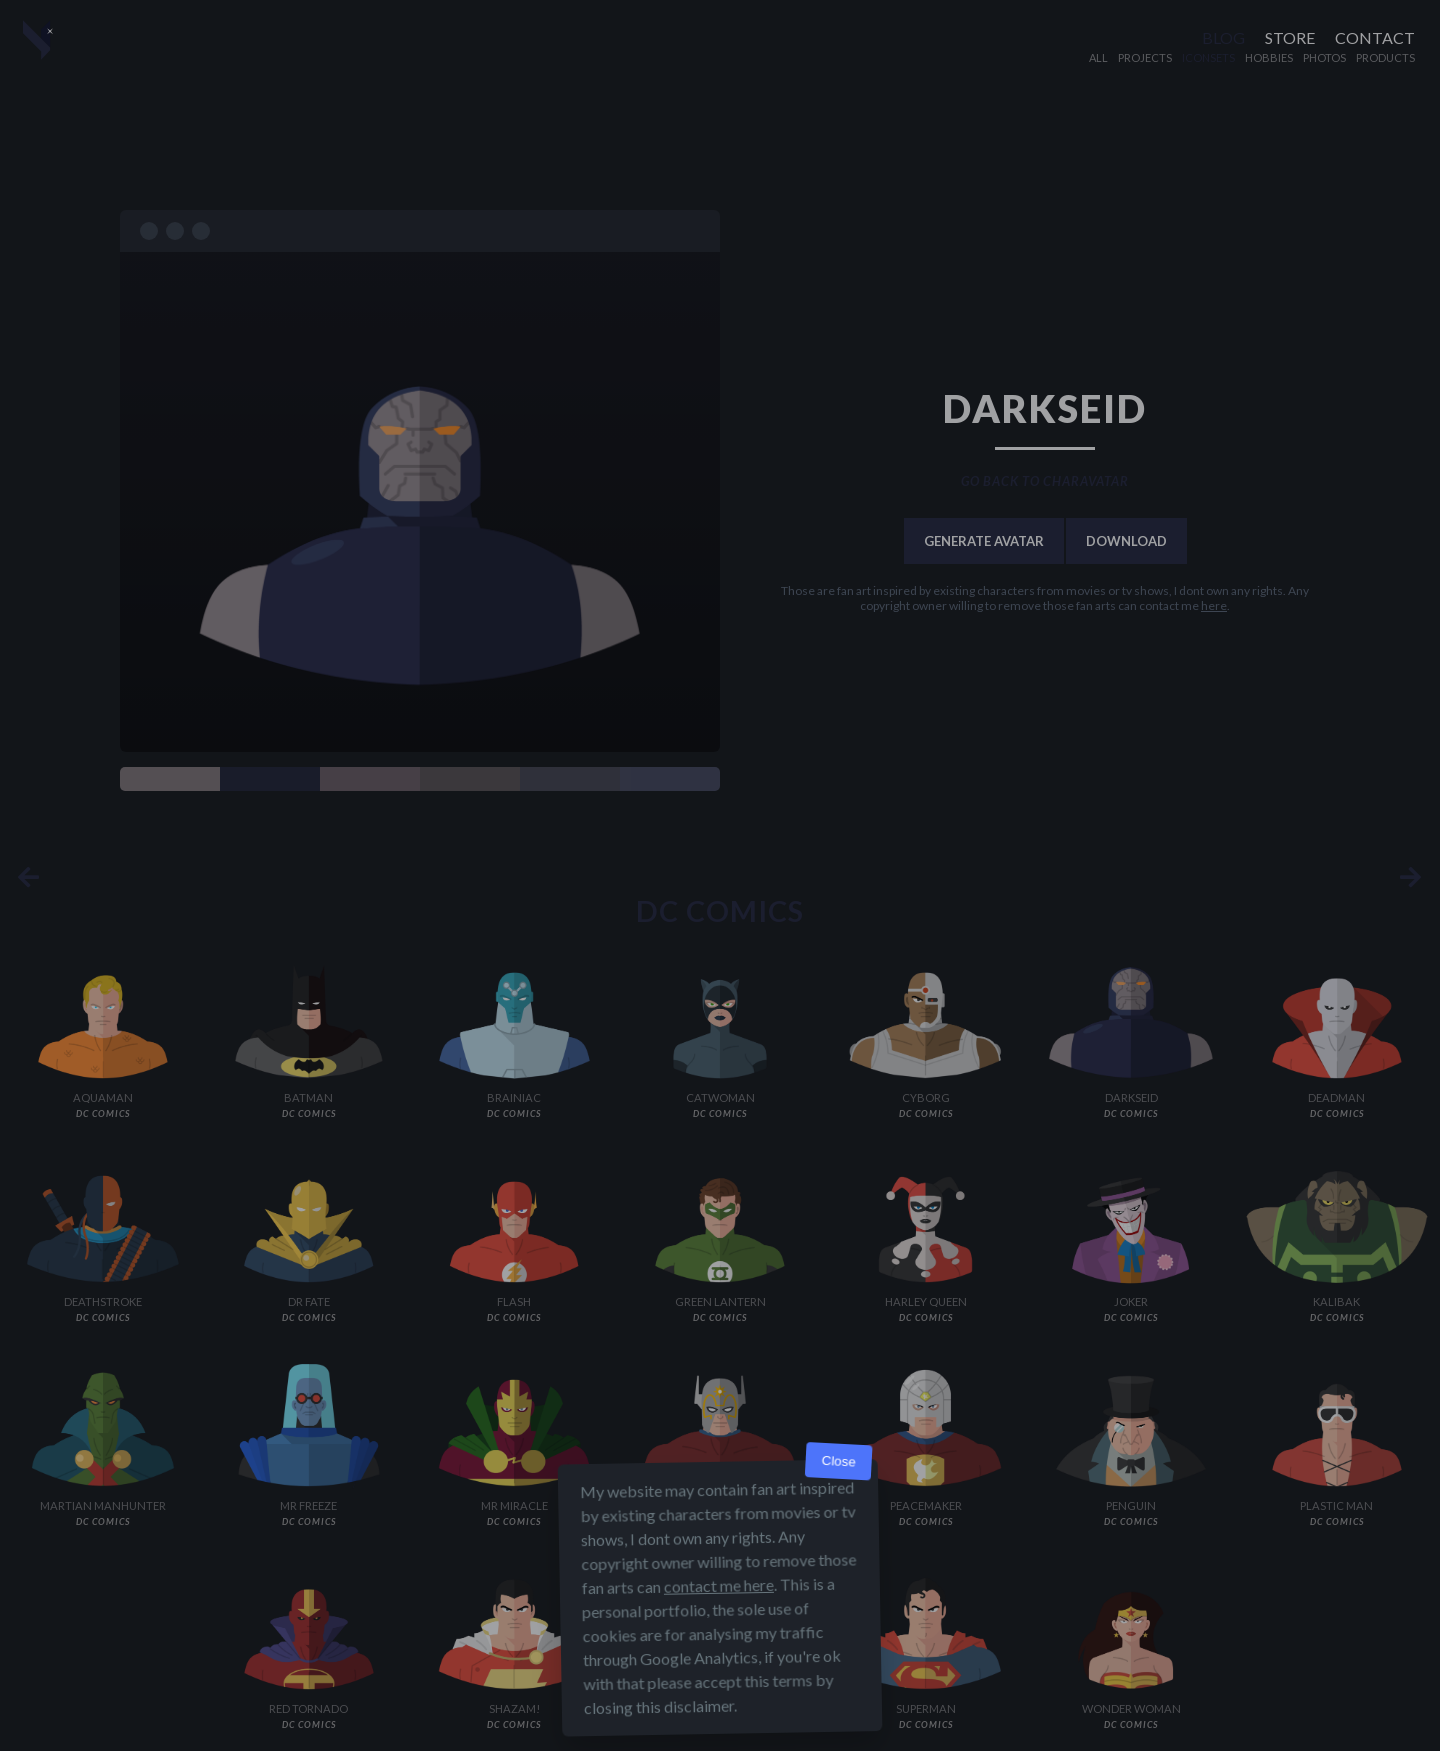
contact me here (719, 1585)
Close (838, 1461)
